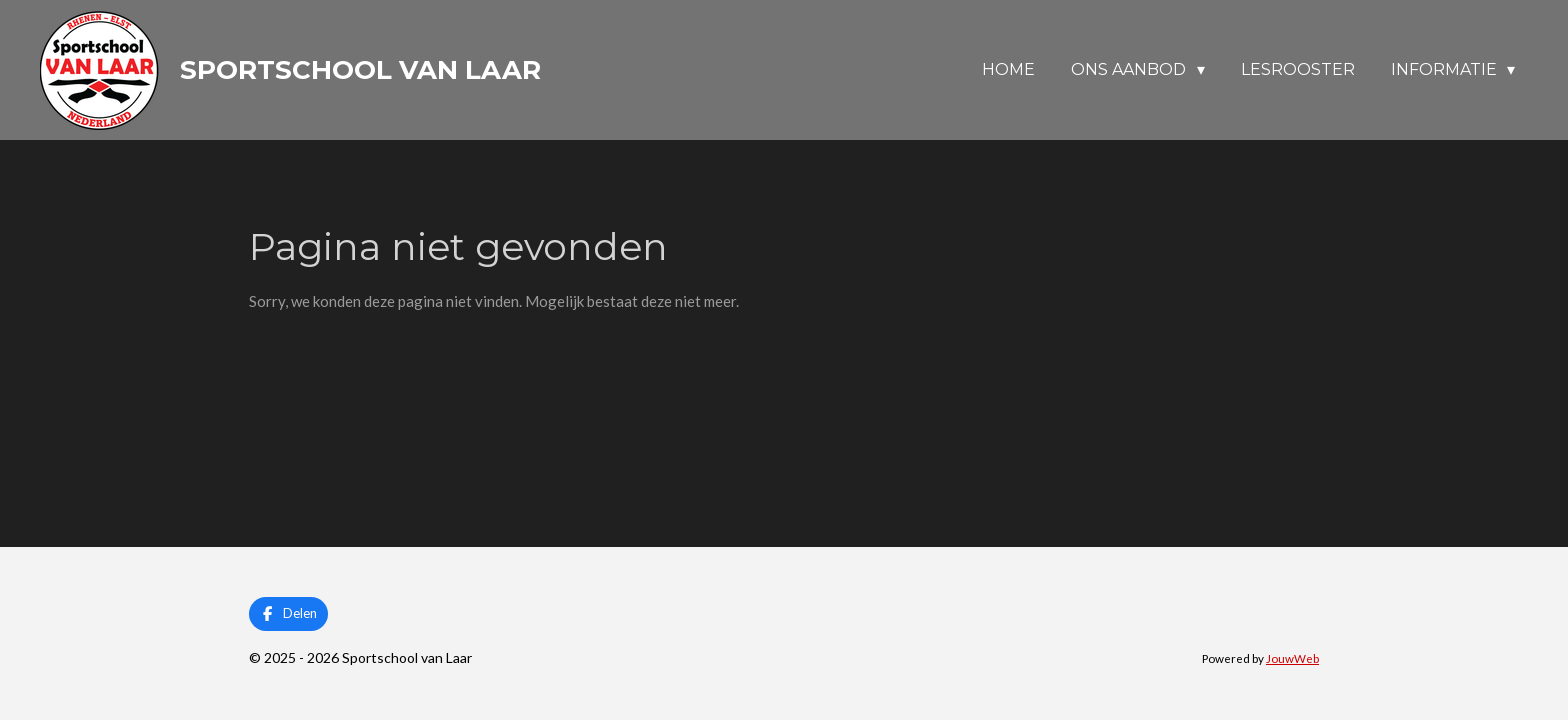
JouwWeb (1292, 658)
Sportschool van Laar (360, 70)
